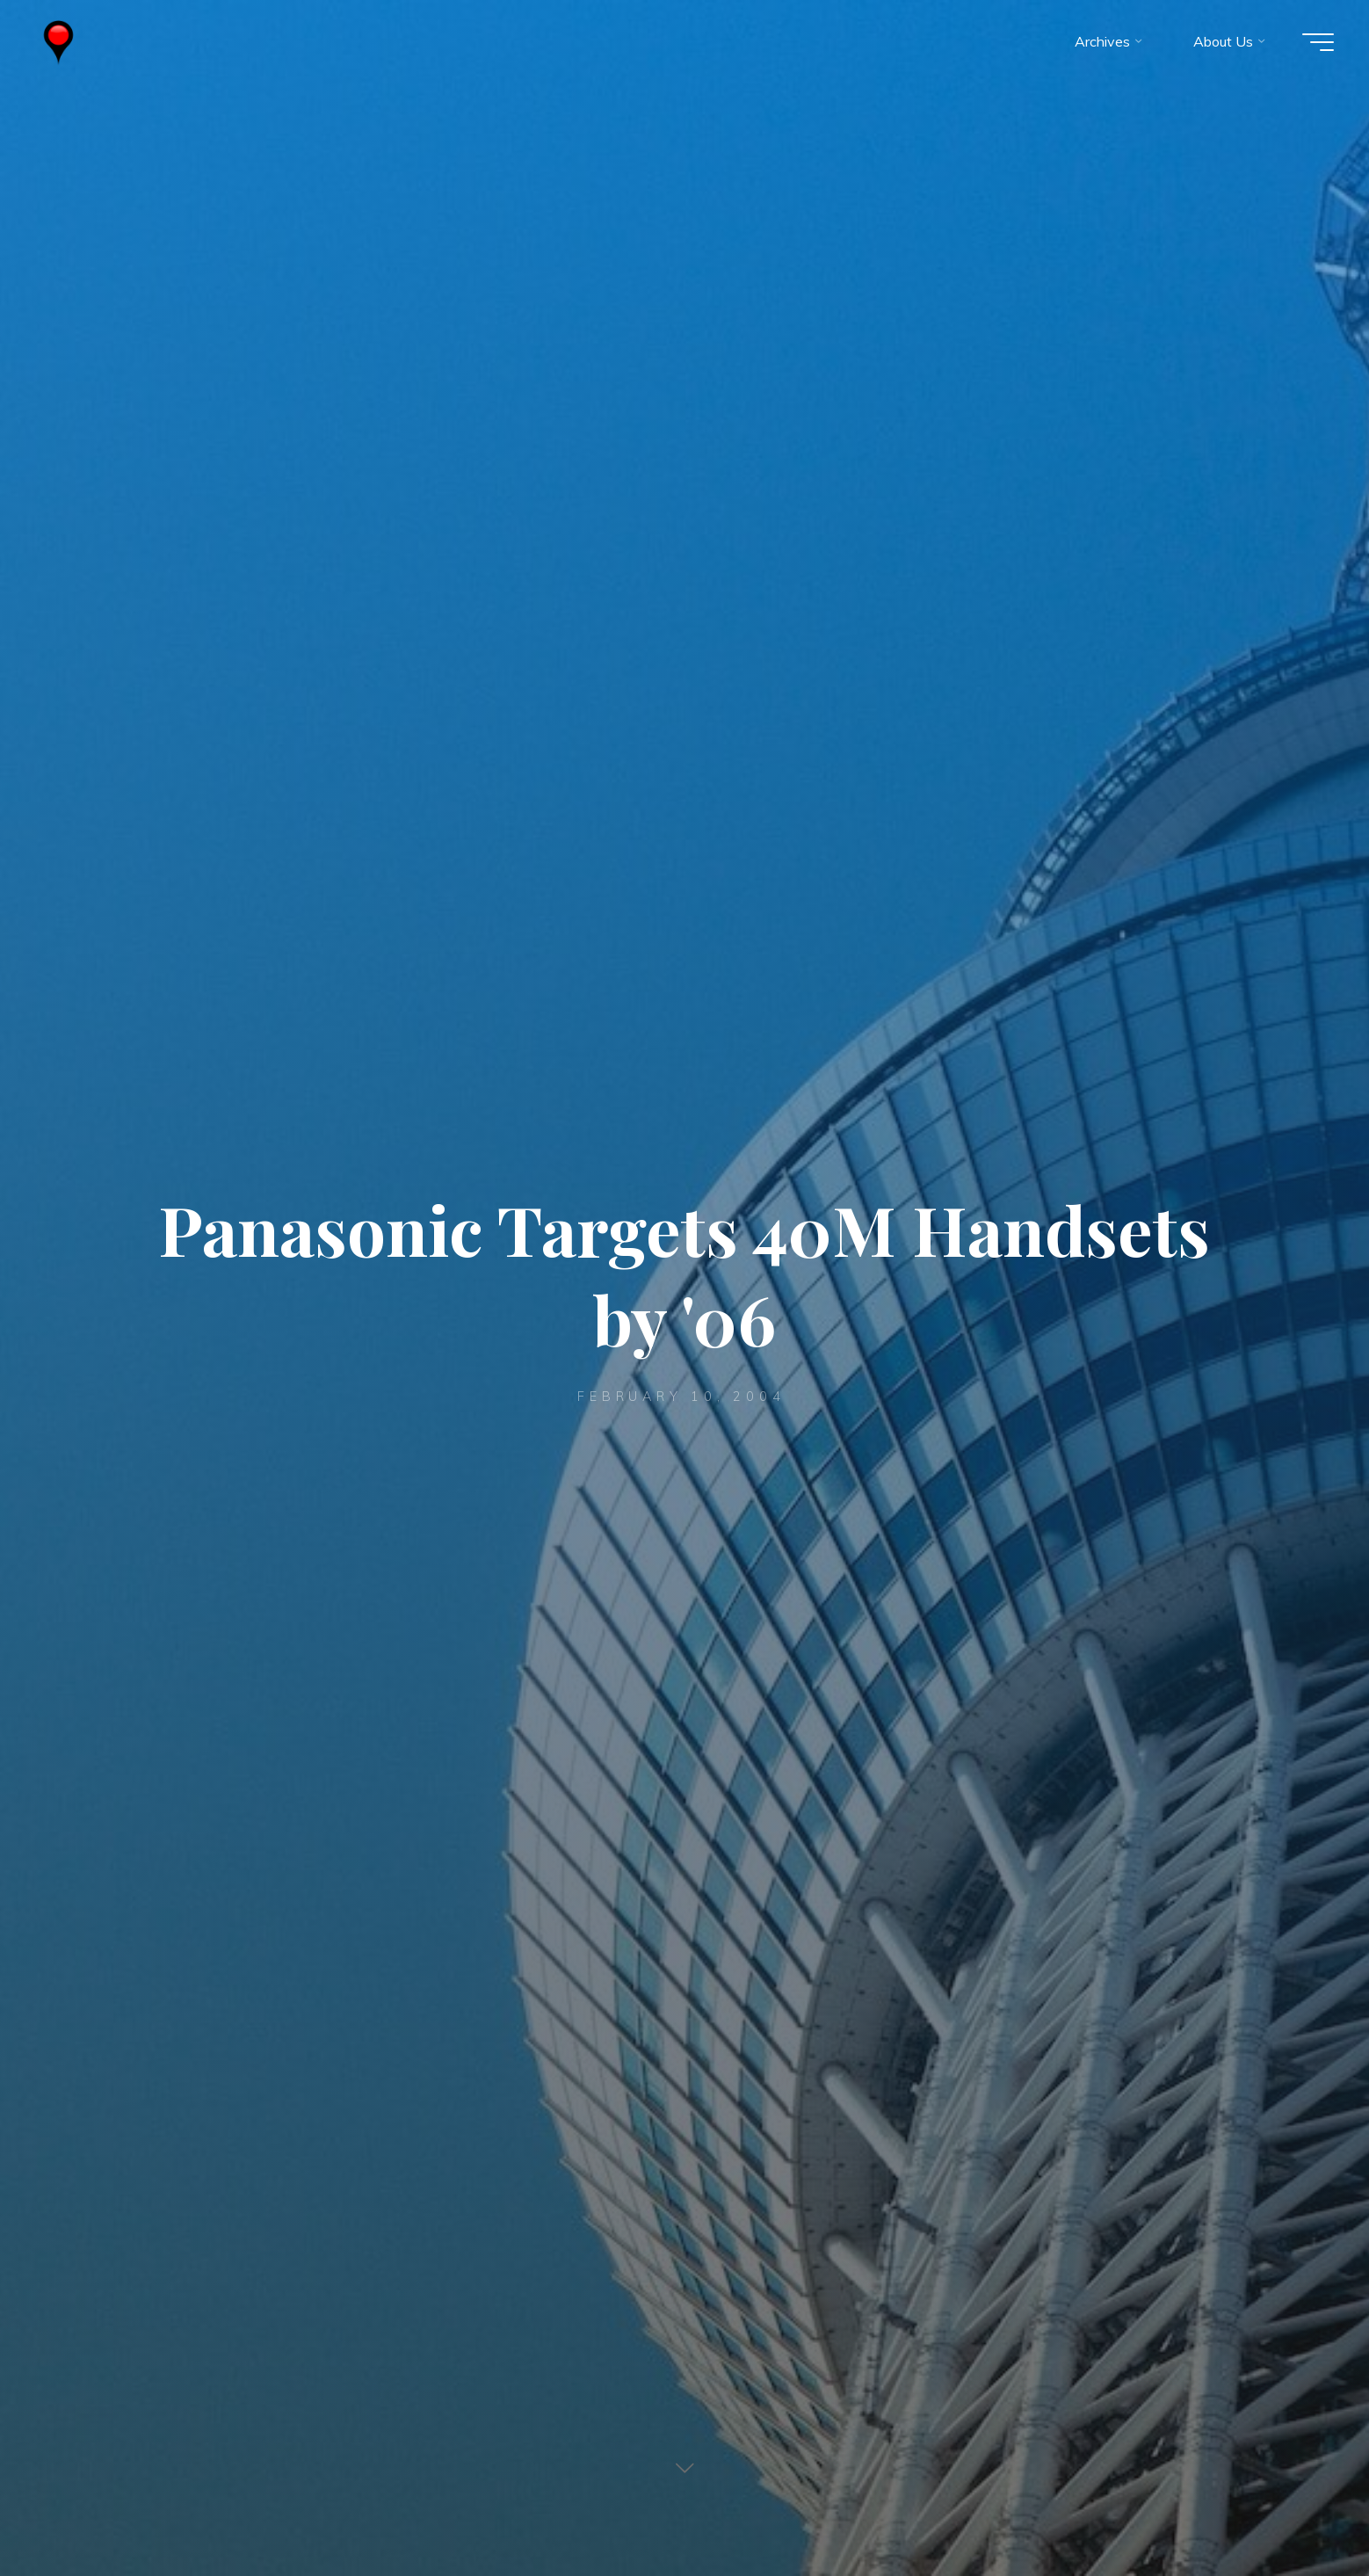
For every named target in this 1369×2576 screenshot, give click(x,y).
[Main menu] (1318, 42)
